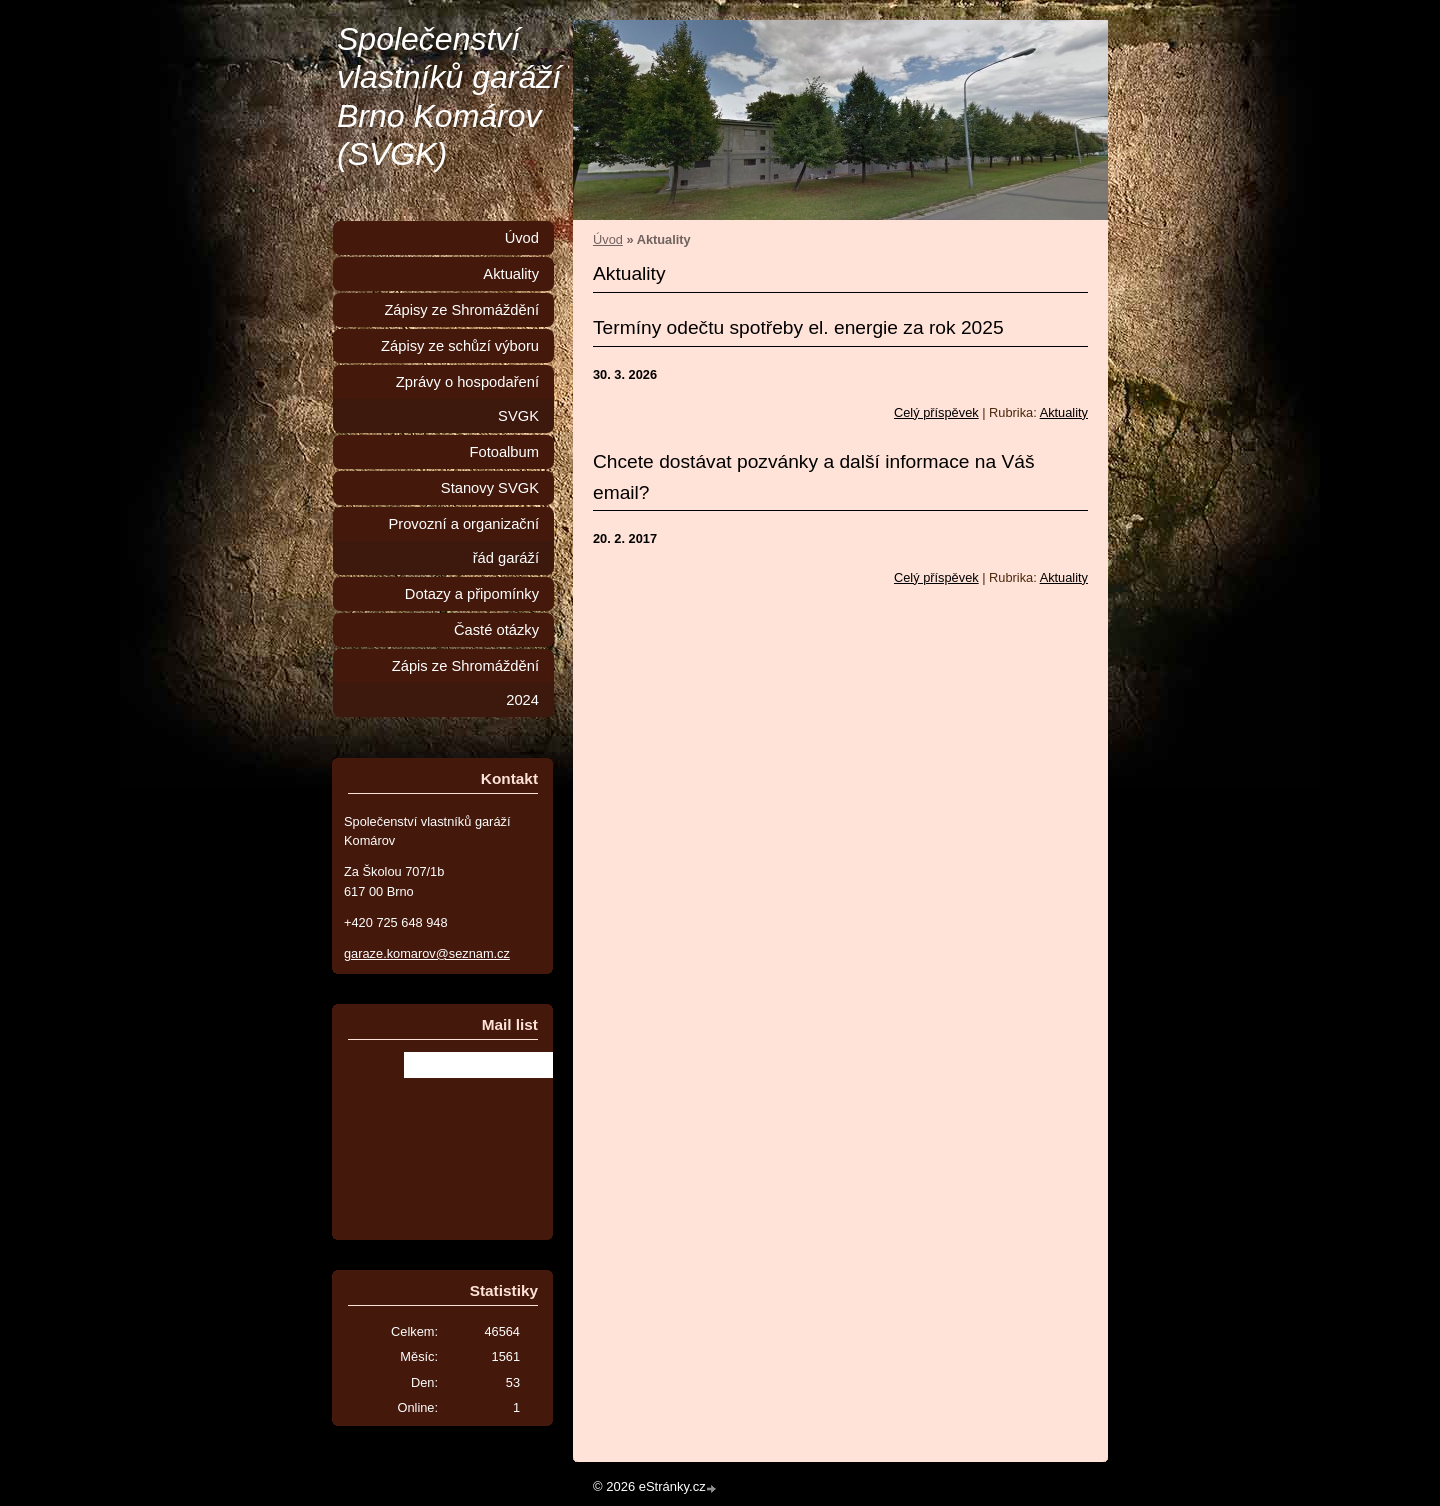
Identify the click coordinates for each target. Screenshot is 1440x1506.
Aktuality (1064, 412)
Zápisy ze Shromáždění (461, 310)
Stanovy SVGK (490, 488)
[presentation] (499, 1132)
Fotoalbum (504, 452)
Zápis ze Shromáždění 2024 (465, 683)
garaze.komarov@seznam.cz (427, 953)
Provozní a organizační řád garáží (463, 541)
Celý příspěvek (936, 412)
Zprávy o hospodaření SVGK (467, 399)
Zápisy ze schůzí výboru (460, 346)
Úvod (608, 239)
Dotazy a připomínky (472, 594)
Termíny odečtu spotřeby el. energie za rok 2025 (798, 327)
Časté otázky (496, 630)
